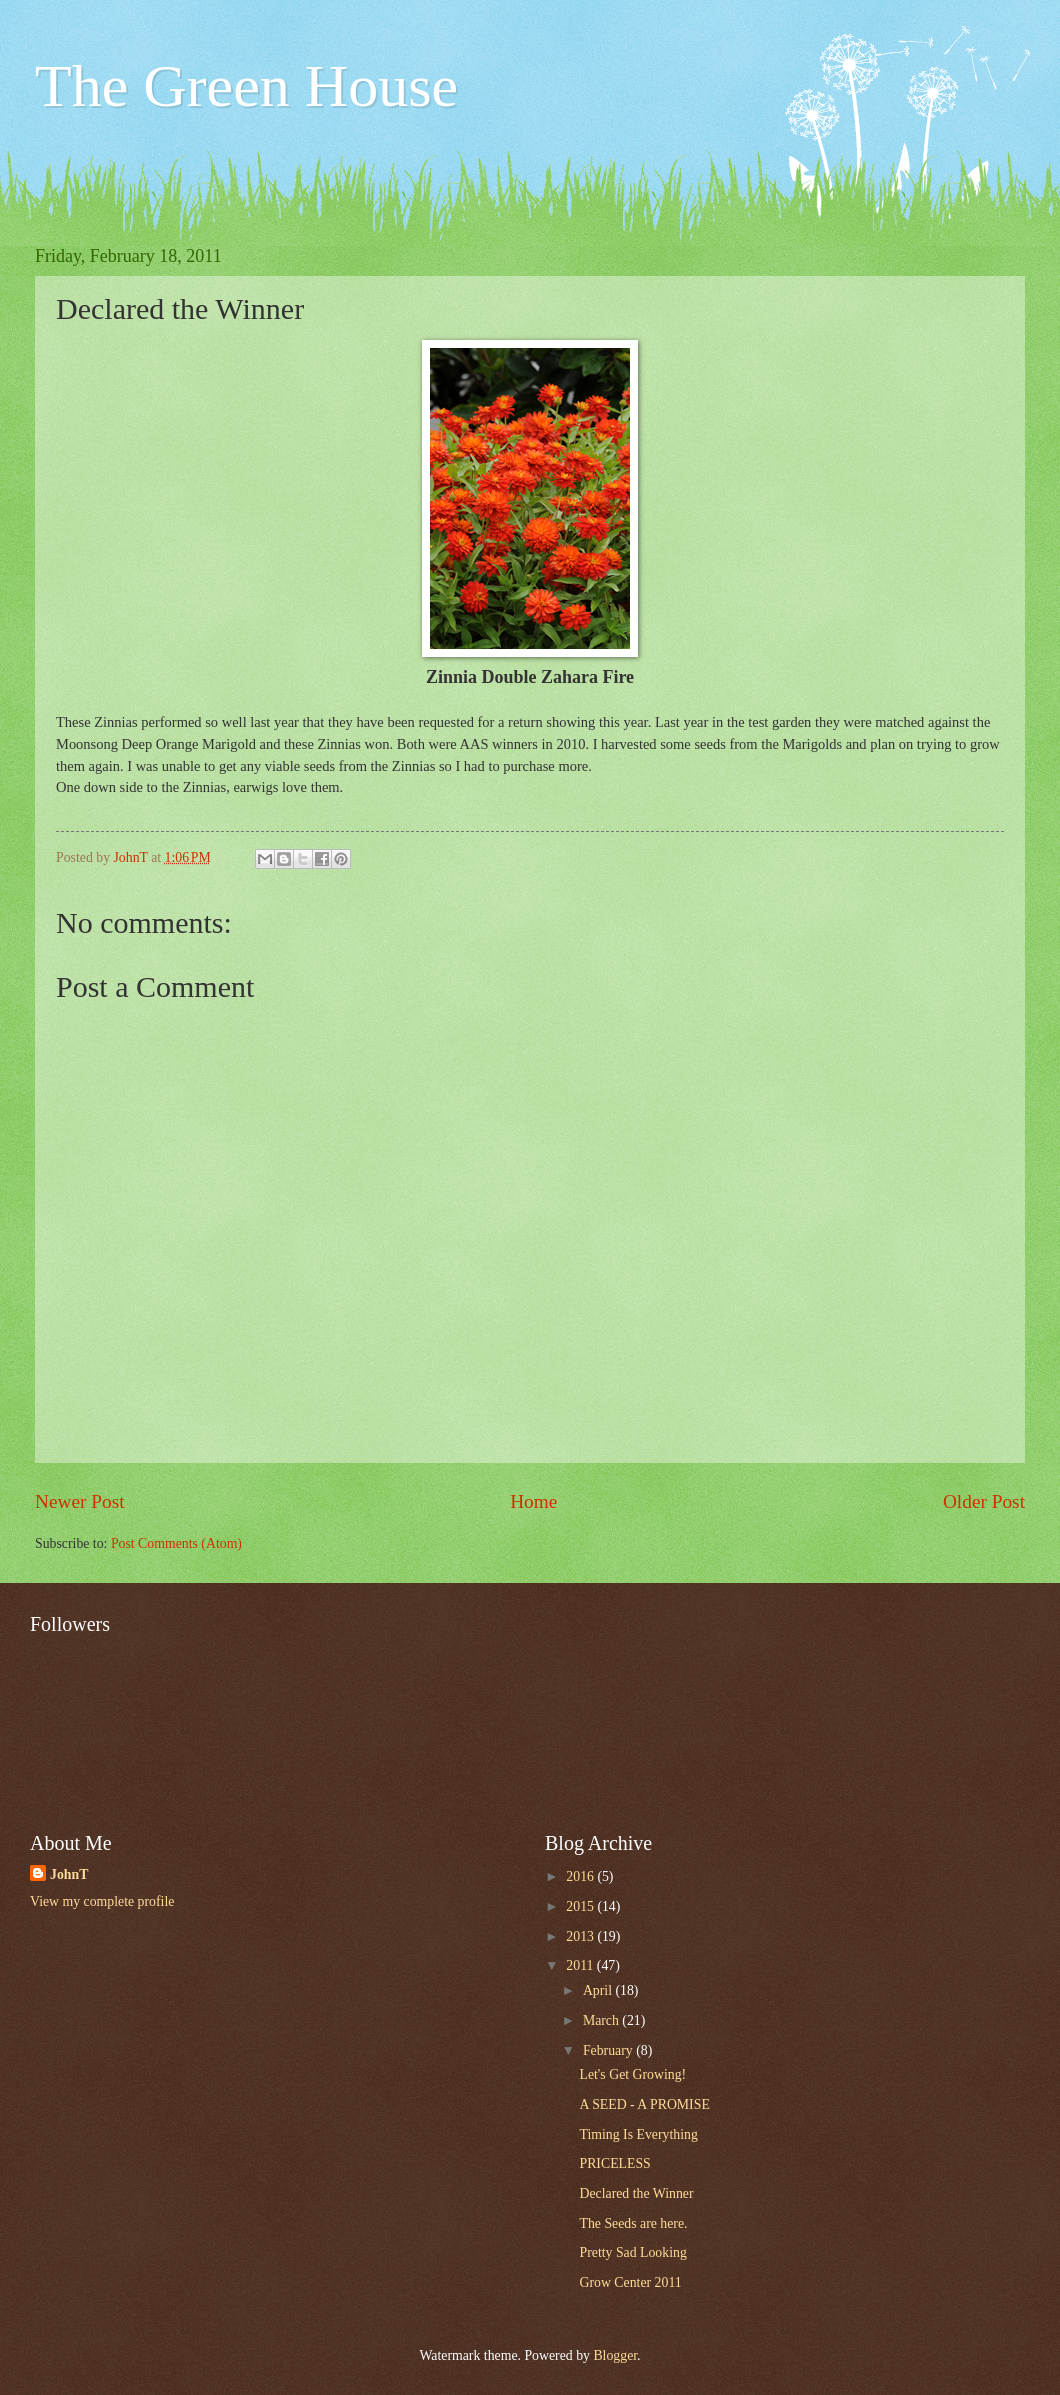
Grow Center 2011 (630, 2282)
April (599, 1990)
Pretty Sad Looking (632, 2252)
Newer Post (80, 1501)
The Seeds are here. (633, 2223)
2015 (581, 1906)
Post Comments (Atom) (176, 1543)
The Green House (246, 86)
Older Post (984, 1501)
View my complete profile (102, 1901)
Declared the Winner (636, 2193)
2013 (581, 1936)
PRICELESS (614, 2163)
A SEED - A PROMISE (644, 2104)
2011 (581, 1965)
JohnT (69, 1874)
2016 (581, 1876)
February (609, 2050)
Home (533, 1501)
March (602, 2020)
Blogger (615, 2355)
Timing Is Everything (638, 2134)
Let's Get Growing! (632, 2074)
